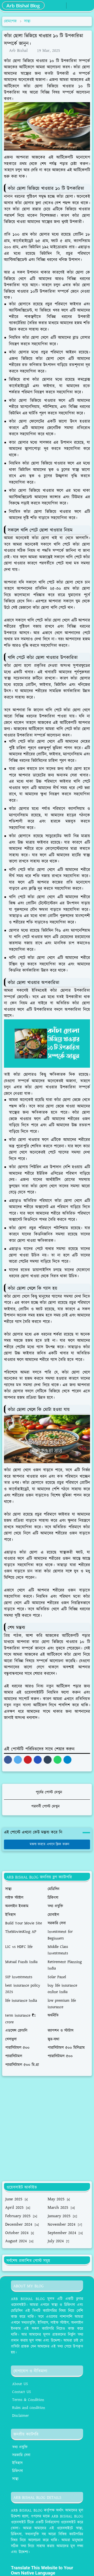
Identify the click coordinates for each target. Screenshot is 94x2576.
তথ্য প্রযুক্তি (20, 2447)
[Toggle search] (80, 5)
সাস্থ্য (15, 2479)
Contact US (21, 2392)
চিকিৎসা (17, 2471)
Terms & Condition (28, 2400)
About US (20, 2384)
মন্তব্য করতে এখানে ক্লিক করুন (47, 1844)
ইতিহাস (17, 2463)
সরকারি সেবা (21, 2455)
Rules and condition (28, 2408)
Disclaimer (20, 2416)
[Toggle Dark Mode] (71, 5)
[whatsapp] (61, 5)
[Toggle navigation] (88, 5)
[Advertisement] (46, 2128)
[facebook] (53, 5)
